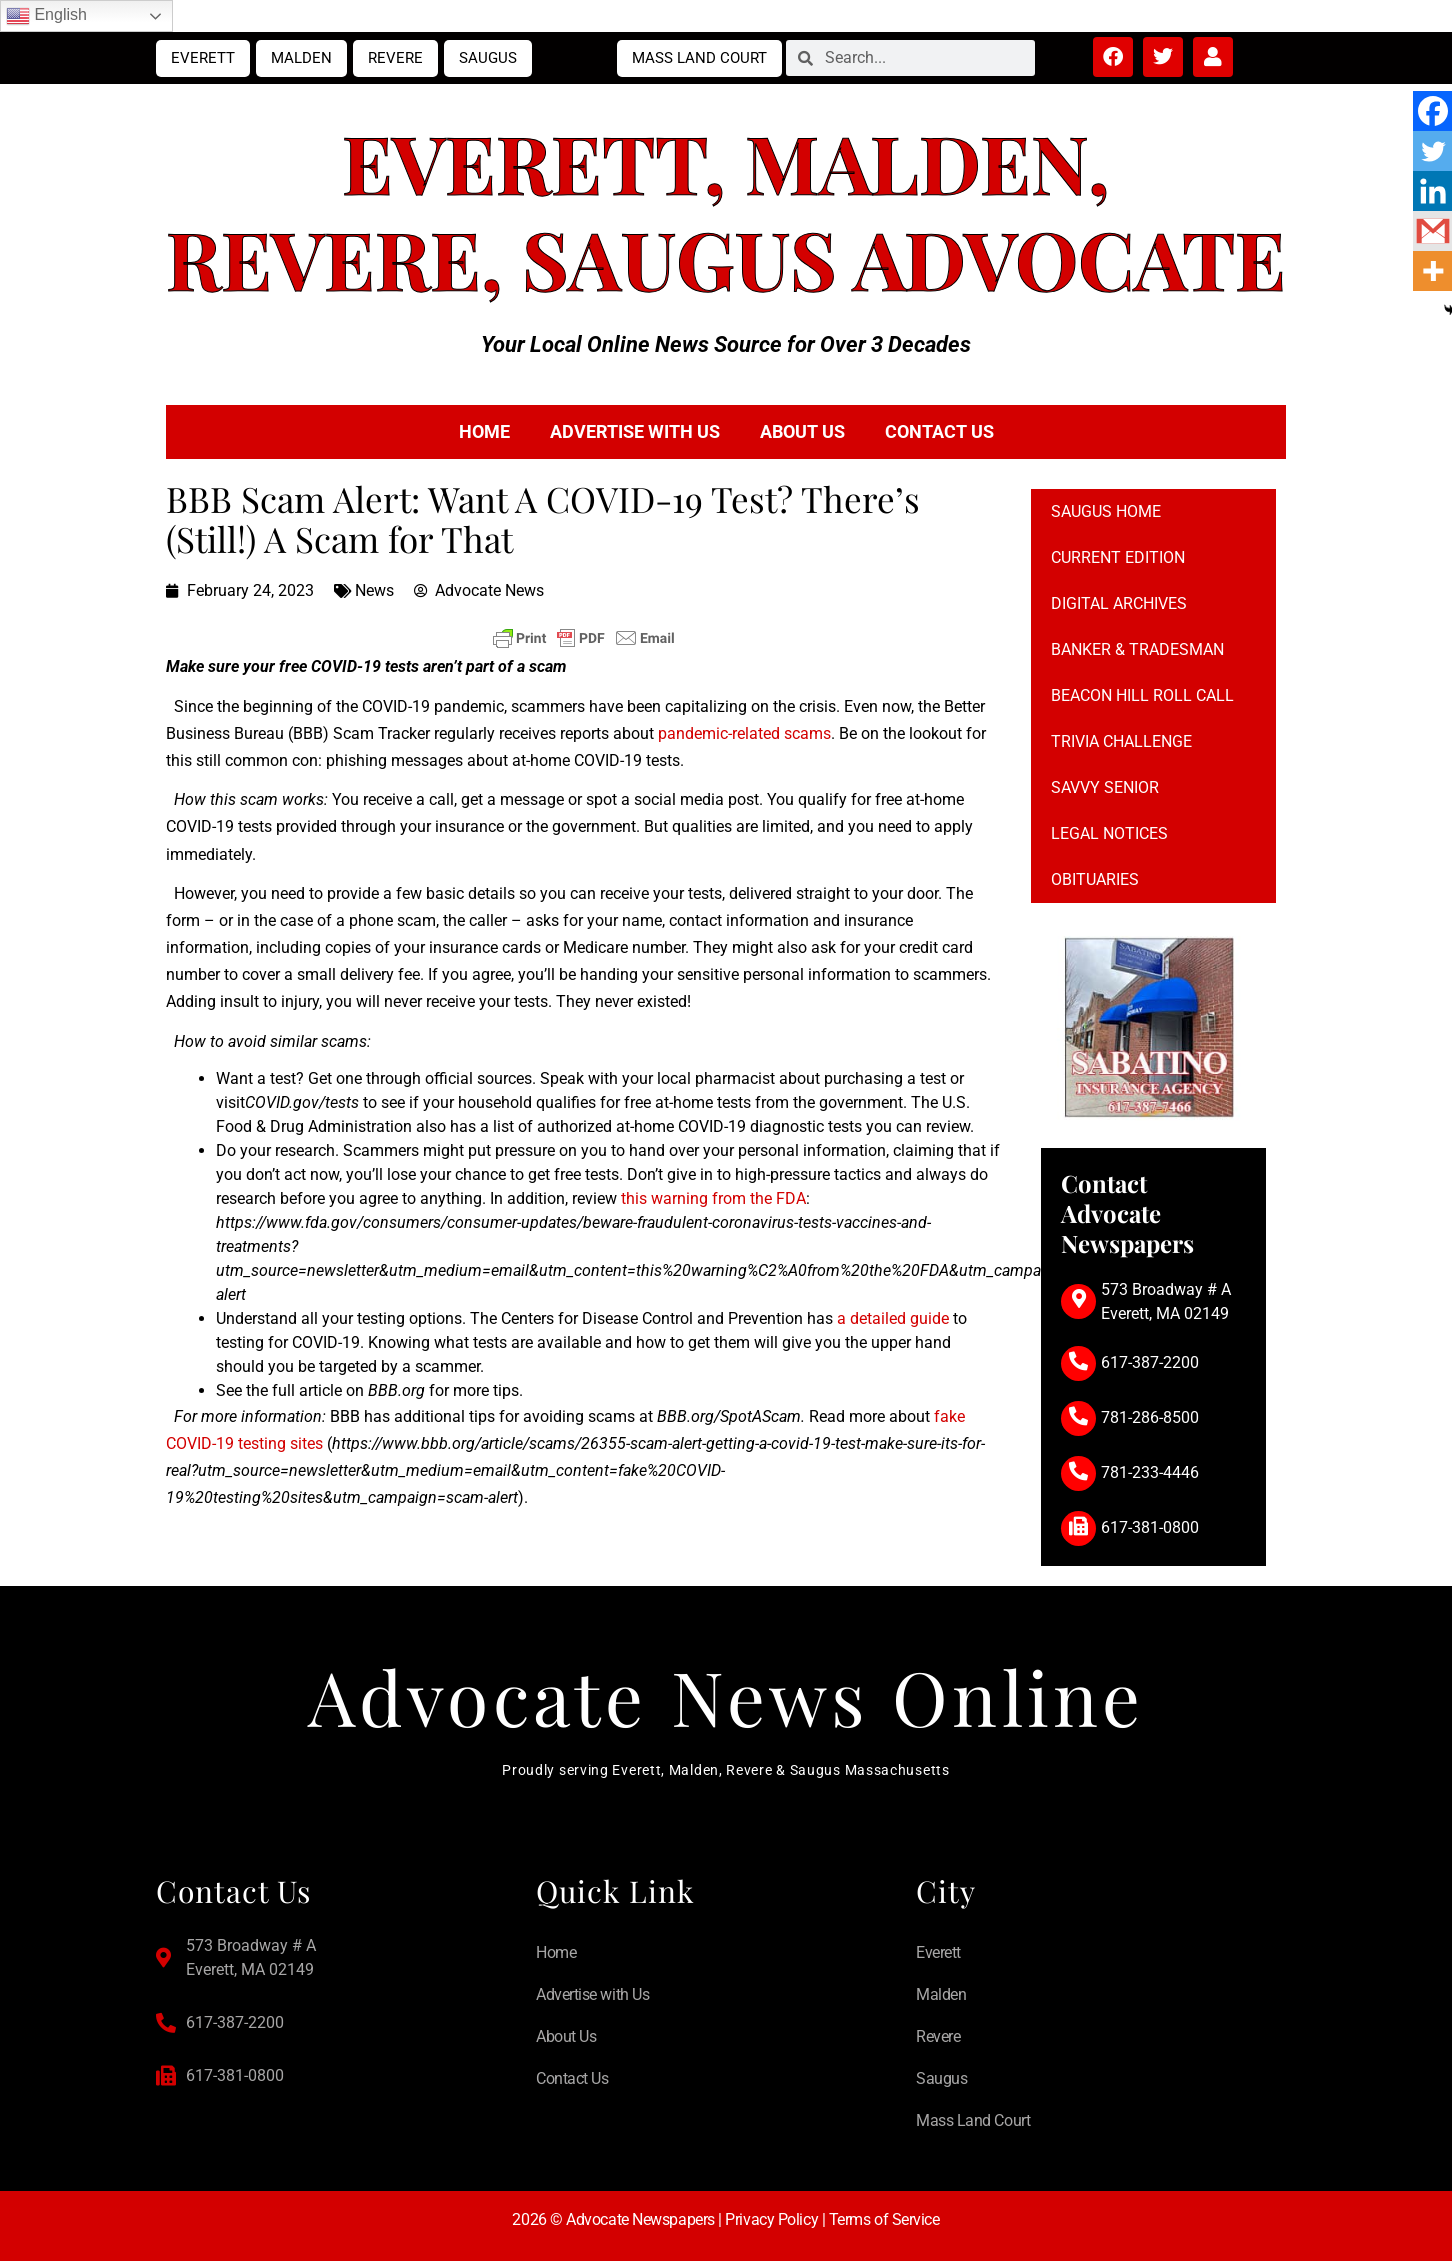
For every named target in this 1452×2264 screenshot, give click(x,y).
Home (484, 431)
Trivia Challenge (1121, 741)
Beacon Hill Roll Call (1142, 695)
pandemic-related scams (744, 733)
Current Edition (1118, 557)
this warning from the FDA (713, 1198)
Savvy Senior (1105, 787)
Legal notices (1109, 833)
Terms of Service (884, 2222)
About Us (802, 431)
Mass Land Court (699, 58)
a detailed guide (893, 1318)
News (374, 590)
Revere (395, 58)
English (46, 16)
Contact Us (939, 431)
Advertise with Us (635, 431)
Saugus (488, 58)
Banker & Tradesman (1137, 649)
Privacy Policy (771, 2222)
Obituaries (1095, 879)
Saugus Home (1106, 511)
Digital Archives (1119, 603)
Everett (203, 58)
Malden (301, 58)
